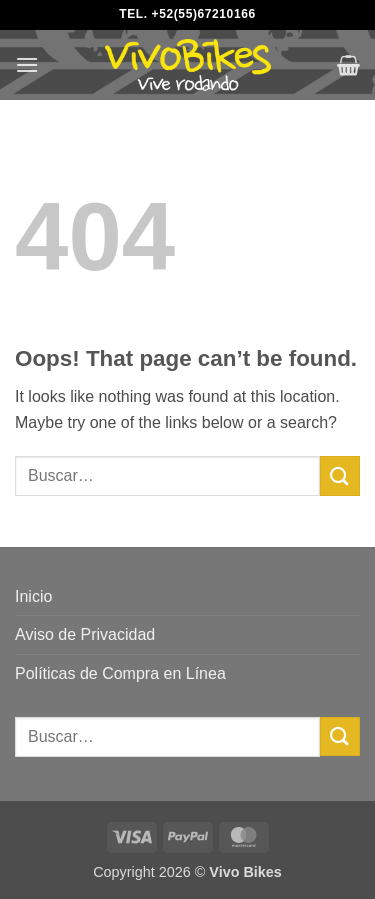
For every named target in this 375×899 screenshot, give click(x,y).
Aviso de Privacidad (85, 634)
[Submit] (340, 475)
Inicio (33, 596)
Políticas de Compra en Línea (120, 673)
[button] (27, 64)
